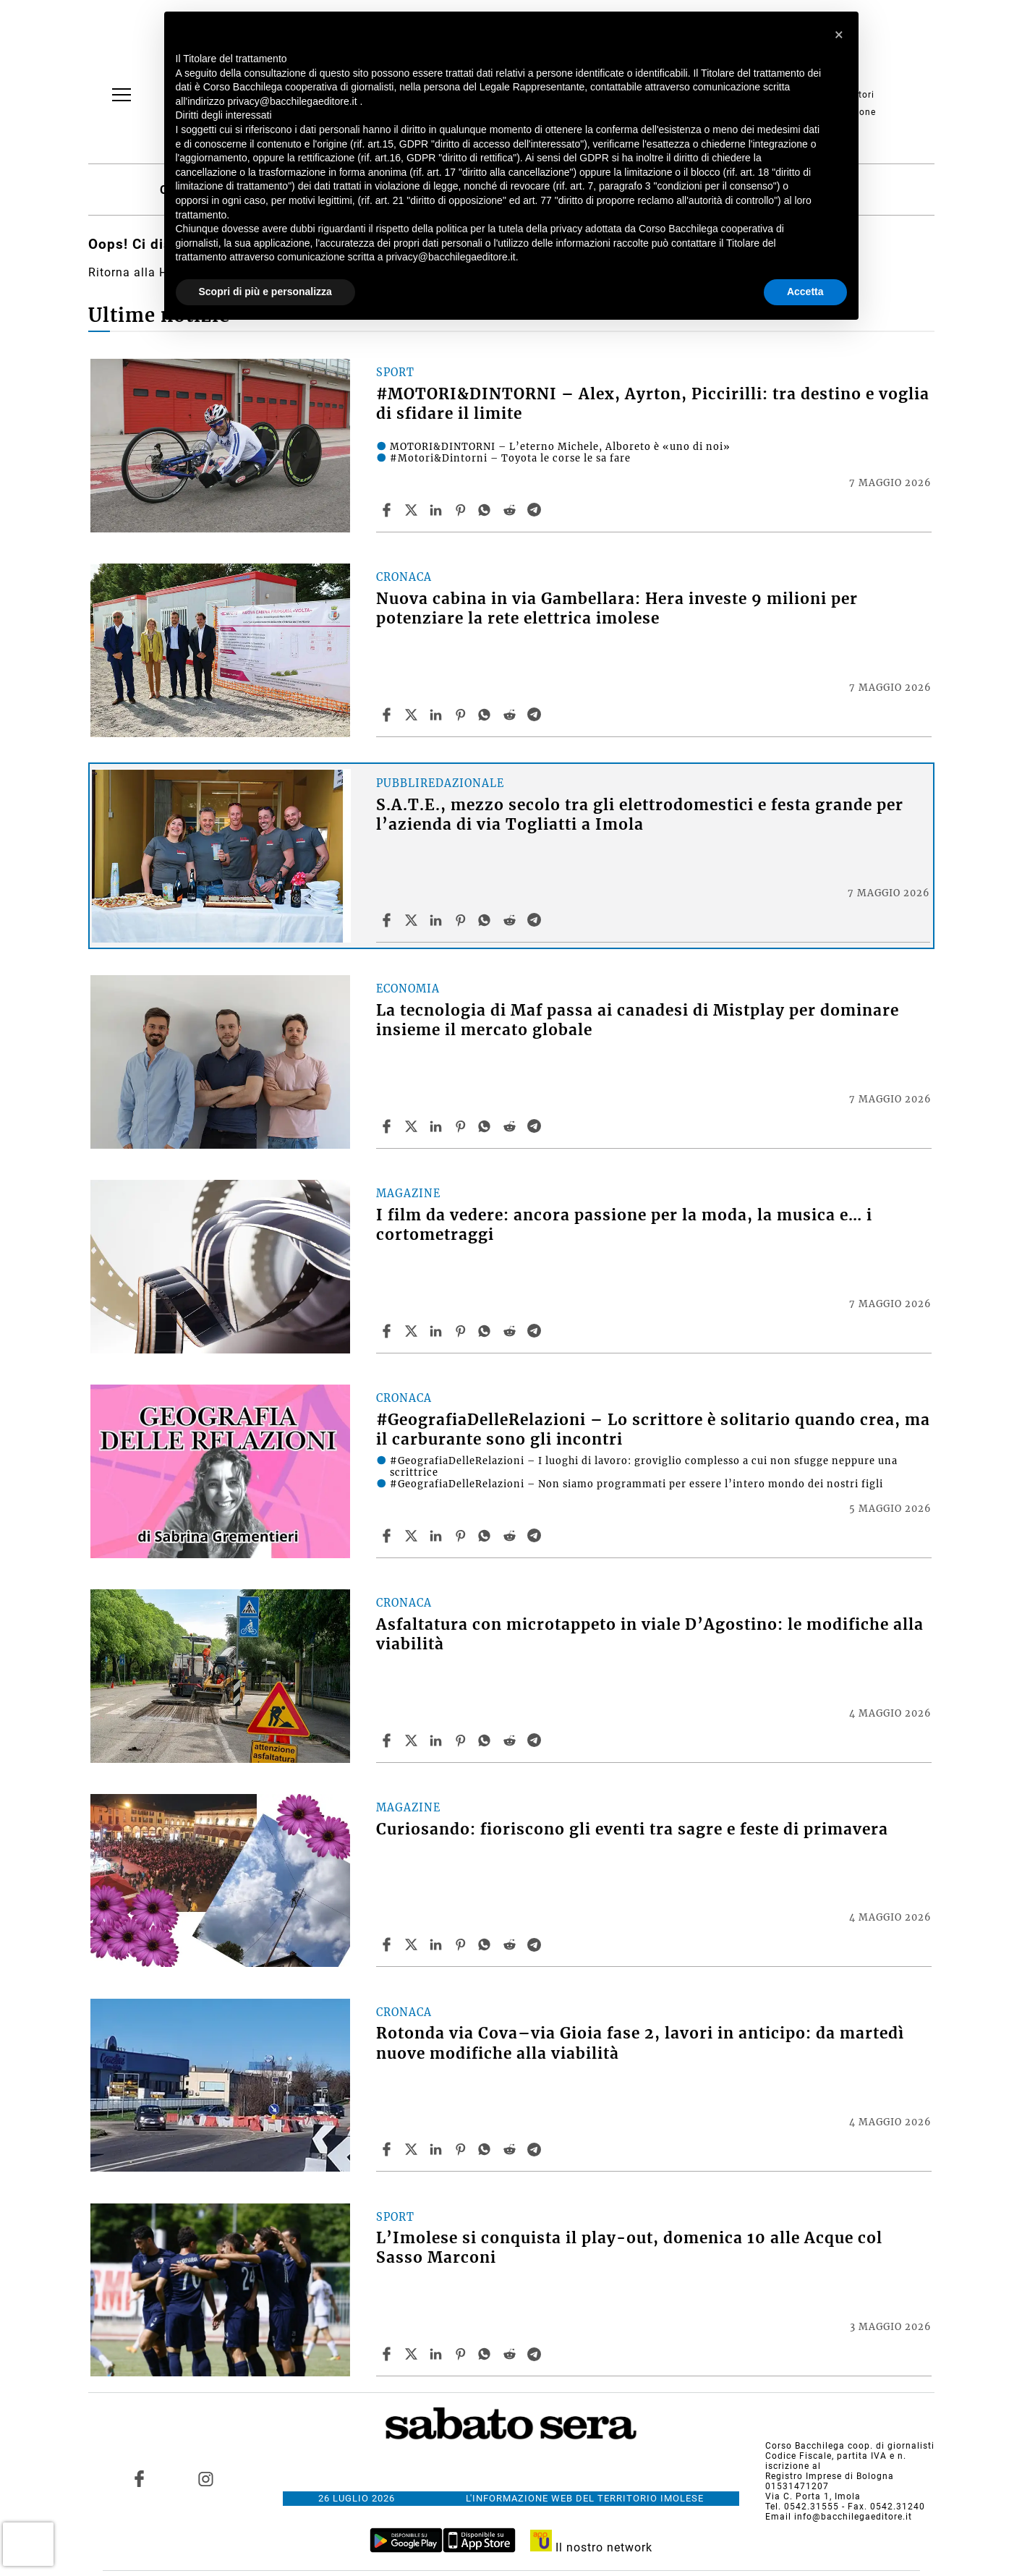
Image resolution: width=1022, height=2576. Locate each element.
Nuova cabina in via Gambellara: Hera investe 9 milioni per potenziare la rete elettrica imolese (617, 609)
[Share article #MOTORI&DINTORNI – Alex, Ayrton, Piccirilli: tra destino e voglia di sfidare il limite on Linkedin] (437, 510)
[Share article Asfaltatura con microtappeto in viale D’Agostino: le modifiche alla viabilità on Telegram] (536, 1740)
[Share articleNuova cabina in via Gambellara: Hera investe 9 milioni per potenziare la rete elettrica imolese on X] (413, 714)
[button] (839, 34)
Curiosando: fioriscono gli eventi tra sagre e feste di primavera (632, 1829)
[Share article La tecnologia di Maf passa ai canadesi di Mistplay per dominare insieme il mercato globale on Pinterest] (462, 1126)
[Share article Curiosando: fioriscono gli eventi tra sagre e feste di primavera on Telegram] (536, 1944)
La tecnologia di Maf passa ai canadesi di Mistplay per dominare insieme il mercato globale (637, 1020)
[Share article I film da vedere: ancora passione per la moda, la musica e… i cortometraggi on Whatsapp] (486, 1331)
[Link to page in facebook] (138, 2478)
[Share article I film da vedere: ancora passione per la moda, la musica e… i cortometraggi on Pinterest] (462, 1331)
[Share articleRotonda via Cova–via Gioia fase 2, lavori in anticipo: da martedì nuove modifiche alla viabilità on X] (413, 2149)
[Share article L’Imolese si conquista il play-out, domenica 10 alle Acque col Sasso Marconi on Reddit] (511, 2354)
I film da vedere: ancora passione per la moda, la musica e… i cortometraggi (624, 1225)
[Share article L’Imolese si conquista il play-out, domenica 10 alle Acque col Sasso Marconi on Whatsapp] (486, 2354)
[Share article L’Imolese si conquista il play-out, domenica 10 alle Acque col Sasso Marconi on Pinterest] (462, 2354)
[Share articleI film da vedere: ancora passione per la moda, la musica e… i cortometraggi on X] (413, 1331)
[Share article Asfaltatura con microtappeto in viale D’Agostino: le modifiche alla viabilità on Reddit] (511, 1740)
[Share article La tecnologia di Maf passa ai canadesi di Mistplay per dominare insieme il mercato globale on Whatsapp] (486, 1126)
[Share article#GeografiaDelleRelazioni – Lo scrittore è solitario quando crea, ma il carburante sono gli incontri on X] (413, 1536)
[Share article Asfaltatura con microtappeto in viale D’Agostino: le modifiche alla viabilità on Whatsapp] (486, 1740)
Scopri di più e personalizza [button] (265, 291)
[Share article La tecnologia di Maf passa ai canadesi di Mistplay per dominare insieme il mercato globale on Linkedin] (437, 1126)
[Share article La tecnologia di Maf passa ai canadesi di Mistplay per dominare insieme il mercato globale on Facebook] (388, 1126)
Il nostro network (591, 2547)
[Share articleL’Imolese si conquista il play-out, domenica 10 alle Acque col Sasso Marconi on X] (413, 2354)
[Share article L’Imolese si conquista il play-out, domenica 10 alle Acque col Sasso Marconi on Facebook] (388, 2354)
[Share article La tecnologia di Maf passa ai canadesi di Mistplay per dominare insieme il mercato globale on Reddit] (511, 1126)
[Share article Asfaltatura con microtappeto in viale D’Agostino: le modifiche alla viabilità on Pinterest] (462, 1740)
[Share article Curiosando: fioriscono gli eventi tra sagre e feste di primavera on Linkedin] (437, 1944)
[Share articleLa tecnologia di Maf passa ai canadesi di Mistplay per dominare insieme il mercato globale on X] (413, 1126)
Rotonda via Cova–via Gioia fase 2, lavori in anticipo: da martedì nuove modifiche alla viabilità (640, 2043)
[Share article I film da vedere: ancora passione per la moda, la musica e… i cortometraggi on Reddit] (511, 1331)
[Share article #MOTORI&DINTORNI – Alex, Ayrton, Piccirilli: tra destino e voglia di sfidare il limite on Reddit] (511, 510)
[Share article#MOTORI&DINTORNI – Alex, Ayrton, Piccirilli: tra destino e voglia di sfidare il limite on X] (413, 510)
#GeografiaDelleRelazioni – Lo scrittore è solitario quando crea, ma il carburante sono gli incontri (653, 1430)
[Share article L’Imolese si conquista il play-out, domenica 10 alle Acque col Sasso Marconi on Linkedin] (437, 2354)
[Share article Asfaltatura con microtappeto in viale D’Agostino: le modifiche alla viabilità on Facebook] (388, 1740)
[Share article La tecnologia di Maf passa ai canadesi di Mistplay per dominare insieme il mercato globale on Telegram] (536, 1126)
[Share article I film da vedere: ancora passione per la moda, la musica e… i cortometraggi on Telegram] (536, 1331)
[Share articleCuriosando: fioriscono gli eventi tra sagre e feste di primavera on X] (413, 1944)
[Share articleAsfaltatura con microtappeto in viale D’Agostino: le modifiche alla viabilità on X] (413, 1740)
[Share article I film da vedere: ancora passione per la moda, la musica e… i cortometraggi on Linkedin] (437, 1331)
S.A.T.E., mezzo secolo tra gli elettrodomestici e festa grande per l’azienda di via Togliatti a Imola (639, 815)
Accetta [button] (805, 291)
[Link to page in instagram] (206, 2478)
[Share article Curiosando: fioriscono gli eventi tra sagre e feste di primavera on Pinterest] (462, 1944)
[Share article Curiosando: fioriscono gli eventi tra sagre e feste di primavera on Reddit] (511, 1944)
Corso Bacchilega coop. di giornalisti (849, 2446)
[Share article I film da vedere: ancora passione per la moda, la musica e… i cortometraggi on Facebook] (388, 1331)
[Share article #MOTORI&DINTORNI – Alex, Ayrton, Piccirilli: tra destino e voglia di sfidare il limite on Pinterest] (462, 510)
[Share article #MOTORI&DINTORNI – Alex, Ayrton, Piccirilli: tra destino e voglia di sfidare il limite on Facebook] (388, 510)
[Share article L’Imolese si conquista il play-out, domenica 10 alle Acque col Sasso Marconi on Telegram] (536, 2354)
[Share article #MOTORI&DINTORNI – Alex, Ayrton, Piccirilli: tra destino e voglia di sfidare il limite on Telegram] (536, 510)
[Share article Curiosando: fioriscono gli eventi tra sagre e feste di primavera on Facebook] (388, 1944)
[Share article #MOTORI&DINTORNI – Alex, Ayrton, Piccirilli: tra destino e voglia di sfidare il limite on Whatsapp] (486, 510)
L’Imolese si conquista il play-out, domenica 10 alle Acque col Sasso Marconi (629, 2248)
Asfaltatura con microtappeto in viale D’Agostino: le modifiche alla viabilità (650, 1634)
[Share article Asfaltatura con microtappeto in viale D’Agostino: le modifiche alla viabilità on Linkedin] (437, 1740)
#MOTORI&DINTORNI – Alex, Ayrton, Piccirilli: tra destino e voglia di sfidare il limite (652, 404)
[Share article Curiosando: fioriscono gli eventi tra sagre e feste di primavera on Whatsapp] (486, 1944)
